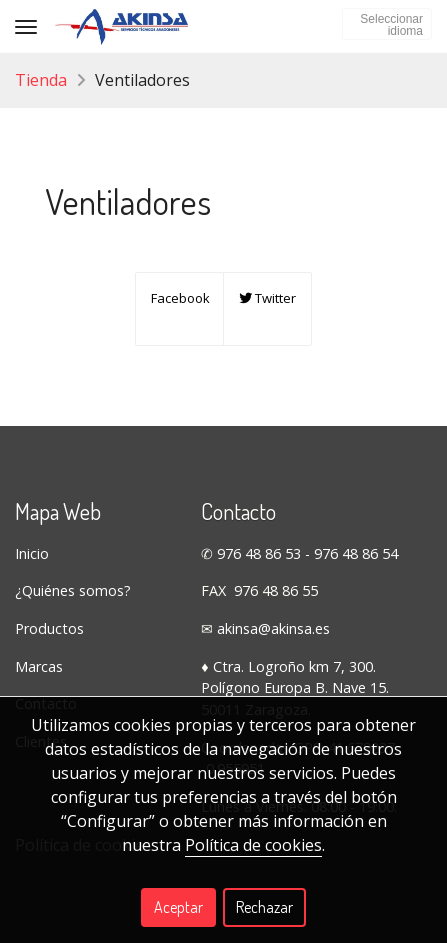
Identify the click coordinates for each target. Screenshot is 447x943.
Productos (49, 628)
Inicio (32, 553)
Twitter (267, 298)
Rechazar (264, 907)
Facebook (179, 298)
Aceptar (178, 907)
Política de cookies (253, 845)
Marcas (39, 666)
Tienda (41, 80)
